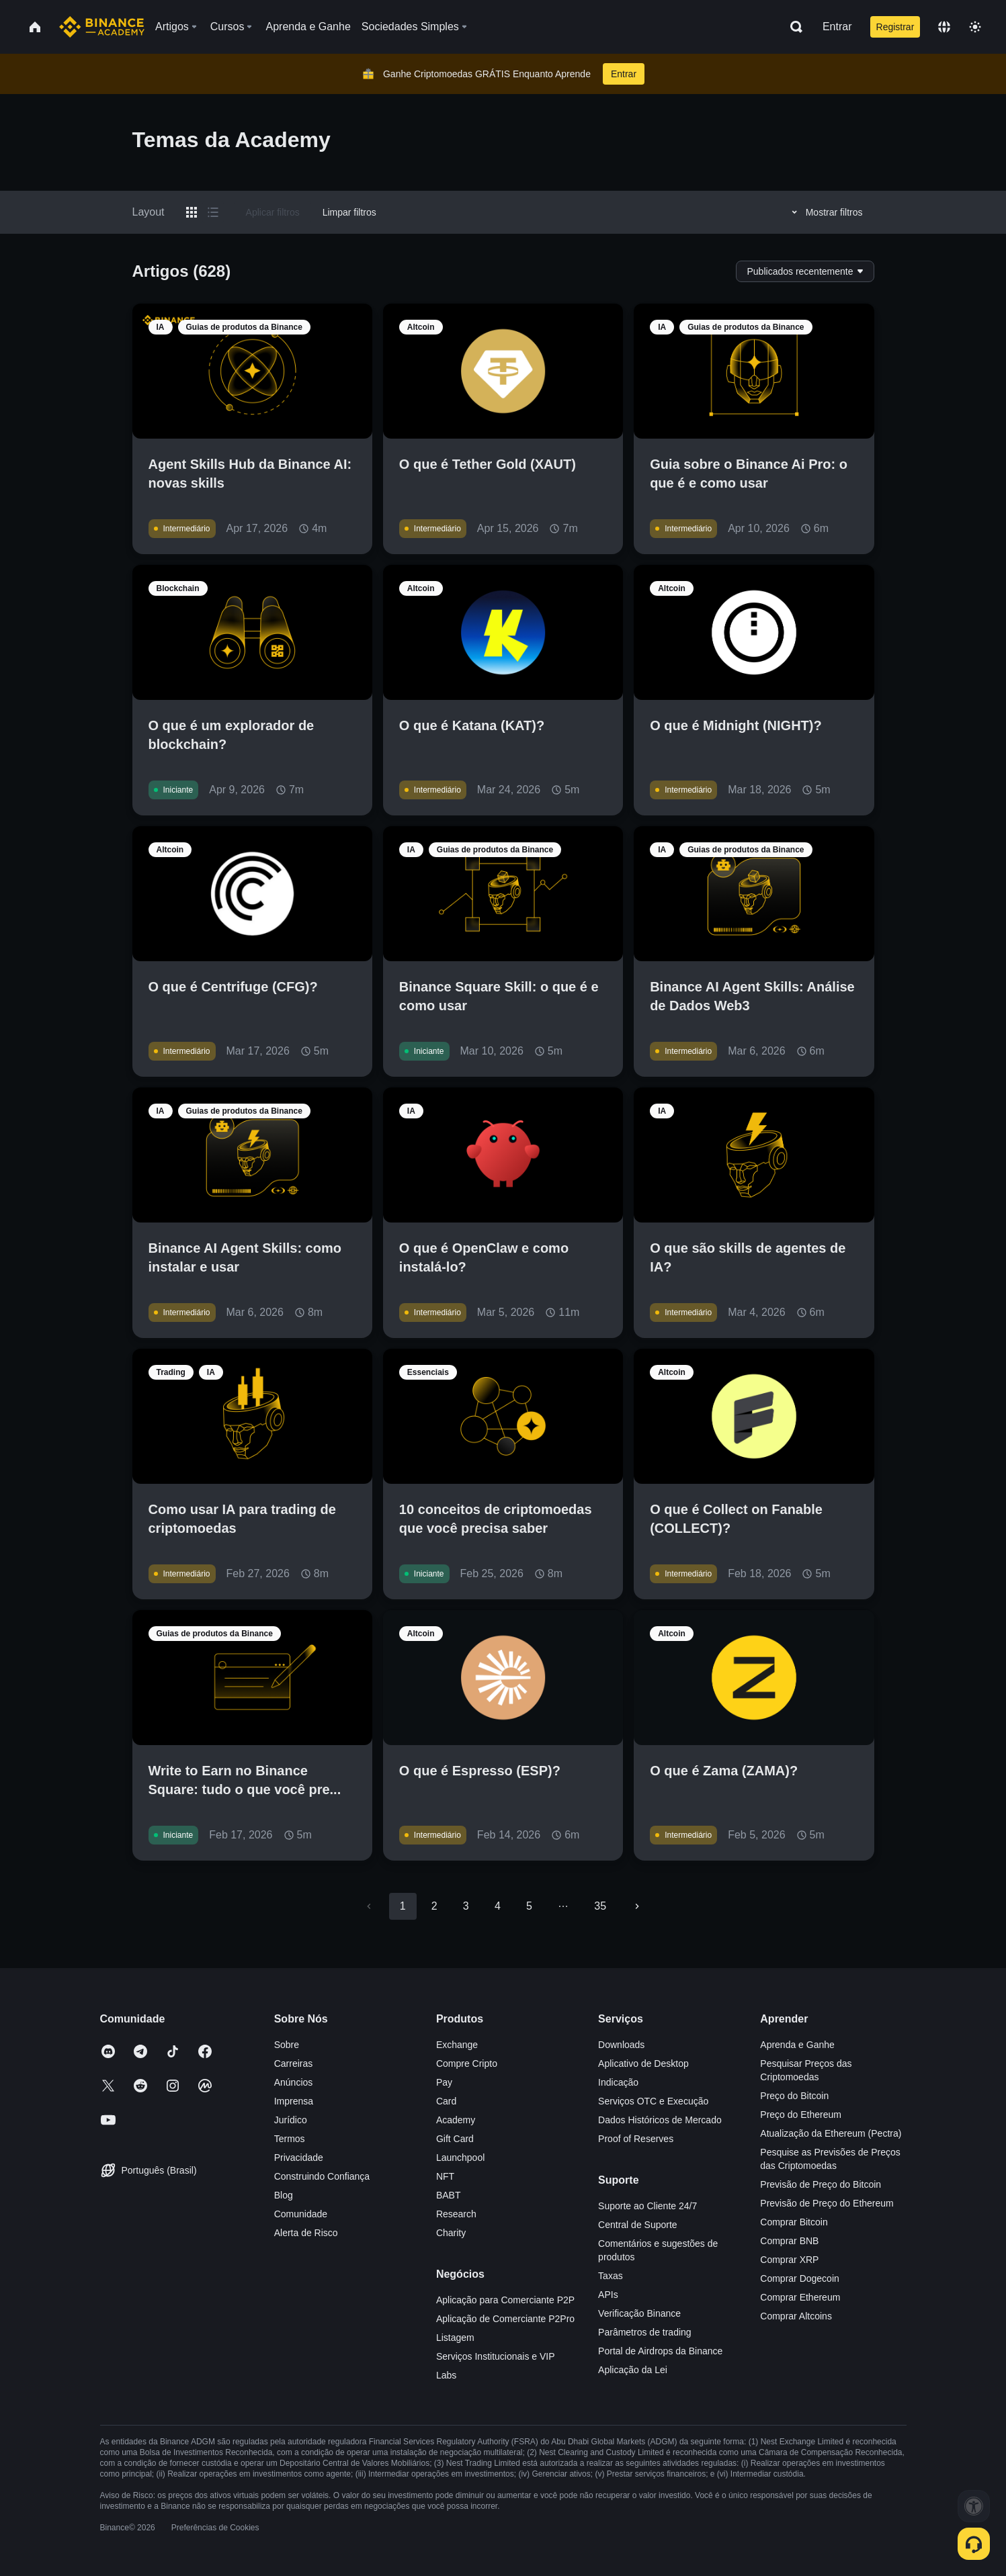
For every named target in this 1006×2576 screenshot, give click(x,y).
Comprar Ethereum (800, 2297)
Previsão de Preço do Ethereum (826, 2203)
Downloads (621, 2044)
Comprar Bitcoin (793, 2222)
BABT (448, 2195)
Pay (444, 2082)
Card (446, 2101)
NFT (445, 2176)
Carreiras (293, 2063)
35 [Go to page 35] (600, 1906)
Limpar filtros (349, 212)
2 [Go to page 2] (434, 1906)
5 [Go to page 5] (529, 1906)
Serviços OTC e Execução (653, 2101)
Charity (451, 2232)
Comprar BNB (789, 2240)
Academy (455, 2120)
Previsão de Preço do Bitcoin (820, 2184)
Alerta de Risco (306, 2232)
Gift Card (455, 2138)
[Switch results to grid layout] (191, 212)
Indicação (618, 2082)
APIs (608, 2294)
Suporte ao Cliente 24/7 (647, 2206)
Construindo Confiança (322, 2176)
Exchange (457, 2044)
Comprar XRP (789, 2259)
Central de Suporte (637, 2224)
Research (456, 2214)
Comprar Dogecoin (799, 2278)
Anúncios (293, 2082)
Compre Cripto (466, 2063)
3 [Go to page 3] (466, 1906)
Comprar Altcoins (796, 2316)
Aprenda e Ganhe (797, 2044)
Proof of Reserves (635, 2138)
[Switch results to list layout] (213, 212)
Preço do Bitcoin (794, 2095)
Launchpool (460, 2157)
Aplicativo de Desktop (643, 2063)
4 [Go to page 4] (498, 1906)
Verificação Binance (639, 2313)
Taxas (610, 2275)
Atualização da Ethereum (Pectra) (830, 2133)
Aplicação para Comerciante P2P (505, 2300)
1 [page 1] (403, 1906)
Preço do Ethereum (800, 2114)
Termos (289, 2138)
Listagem (455, 2337)
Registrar (895, 26)
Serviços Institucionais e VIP (495, 2356)
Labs (446, 2375)
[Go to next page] (637, 1906)
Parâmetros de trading (644, 2332)
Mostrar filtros (825, 212)
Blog (283, 2195)
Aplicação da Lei (632, 2369)
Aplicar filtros (273, 212)
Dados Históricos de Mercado (660, 2120)
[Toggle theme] (975, 26)
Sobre (286, 2044)
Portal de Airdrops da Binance (660, 2351)
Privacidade (298, 2157)
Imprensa (293, 2101)
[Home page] (101, 27)
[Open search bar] (792, 27)
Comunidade (300, 2214)
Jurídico (290, 2120)
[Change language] (944, 27)
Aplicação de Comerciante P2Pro (505, 2318)
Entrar (837, 26)
